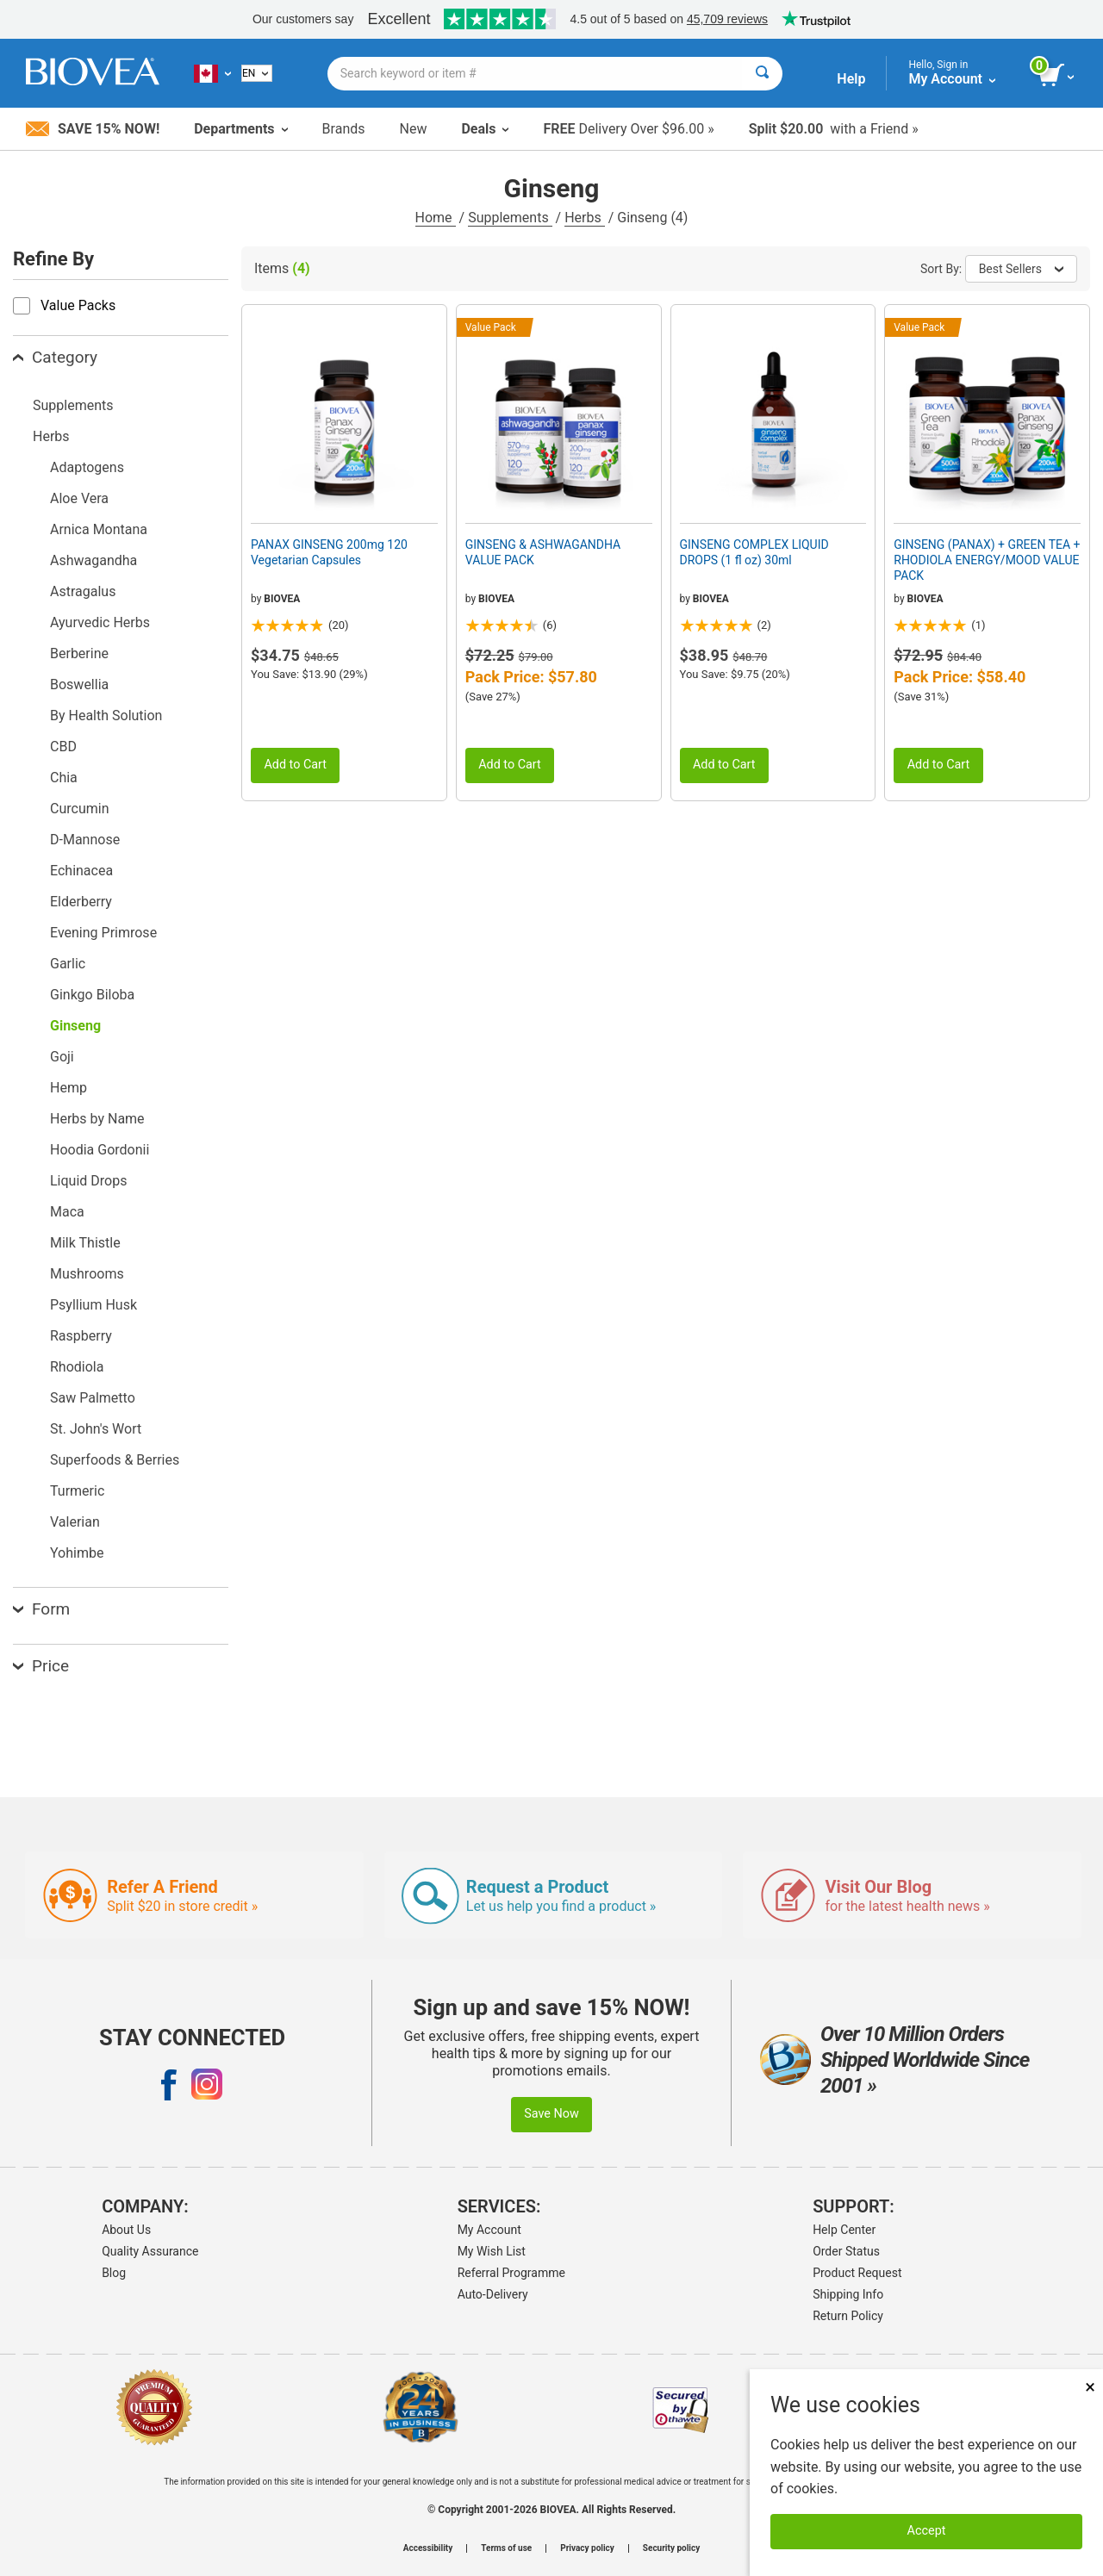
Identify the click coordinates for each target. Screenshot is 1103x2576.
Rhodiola (76, 1367)
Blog (114, 2273)
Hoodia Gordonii (99, 1150)
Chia (64, 777)
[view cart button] (1057, 75)
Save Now (551, 2113)
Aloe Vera (79, 498)
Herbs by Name (97, 1119)
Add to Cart (295, 764)
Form (41, 1609)
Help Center (844, 2230)
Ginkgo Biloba (92, 994)
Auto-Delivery (493, 2294)
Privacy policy (587, 2548)
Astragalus (82, 591)
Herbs (584, 217)
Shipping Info (848, 2294)
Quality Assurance (150, 2251)
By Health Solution (106, 715)
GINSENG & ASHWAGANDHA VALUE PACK (542, 552)
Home (435, 217)
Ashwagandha (93, 560)
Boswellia (79, 684)
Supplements (510, 217)
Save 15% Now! (92, 129)
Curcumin (79, 808)
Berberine (79, 653)
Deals (484, 129)
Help (851, 79)
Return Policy (848, 2316)
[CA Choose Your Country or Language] (212, 73)
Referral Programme (511, 2273)
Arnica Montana (98, 529)
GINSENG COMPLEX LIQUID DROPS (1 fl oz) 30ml (754, 552)
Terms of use (506, 2548)
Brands (343, 129)
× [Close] (1090, 2387)
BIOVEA (282, 599)
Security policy (671, 2548)
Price (41, 1666)
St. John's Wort (95, 1429)
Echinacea (81, 870)
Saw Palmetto (92, 1398)
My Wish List (492, 2251)
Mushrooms (87, 1274)
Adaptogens (87, 467)
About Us (126, 2230)
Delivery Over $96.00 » (628, 129)
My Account (489, 2230)
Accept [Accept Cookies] (926, 2530)
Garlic (67, 963)
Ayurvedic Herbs (100, 622)
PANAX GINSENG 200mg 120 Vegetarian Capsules (329, 552)
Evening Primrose (103, 932)
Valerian (75, 1522)
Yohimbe (76, 1553)
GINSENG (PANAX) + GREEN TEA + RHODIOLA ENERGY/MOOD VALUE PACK (987, 560)
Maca (67, 1212)
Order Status (846, 2251)
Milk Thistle (85, 1243)
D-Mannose (85, 839)
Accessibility (427, 2548)
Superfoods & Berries (114, 1460)
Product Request (857, 2273)
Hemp (68, 1088)
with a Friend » (834, 129)
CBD (63, 746)
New (413, 129)
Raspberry (81, 1336)
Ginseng (75, 1025)
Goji (62, 1056)
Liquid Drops (88, 1181)
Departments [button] (240, 129)
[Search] (762, 73)
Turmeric (77, 1491)
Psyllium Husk (93, 1305)
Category (55, 357)
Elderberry (81, 901)
